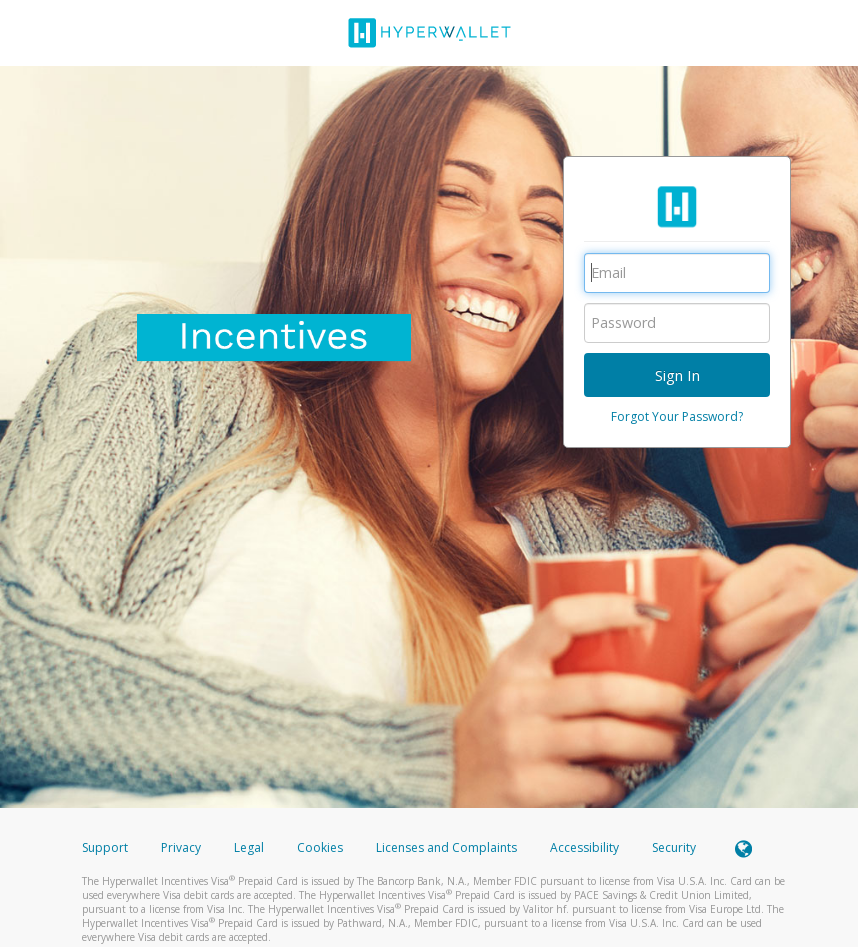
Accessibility (584, 847)
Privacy (181, 847)
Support (105, 847)
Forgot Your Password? (677, 416)
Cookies (320, 847)
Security (674, 847)
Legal (249, 847)
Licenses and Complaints (448, 847)
